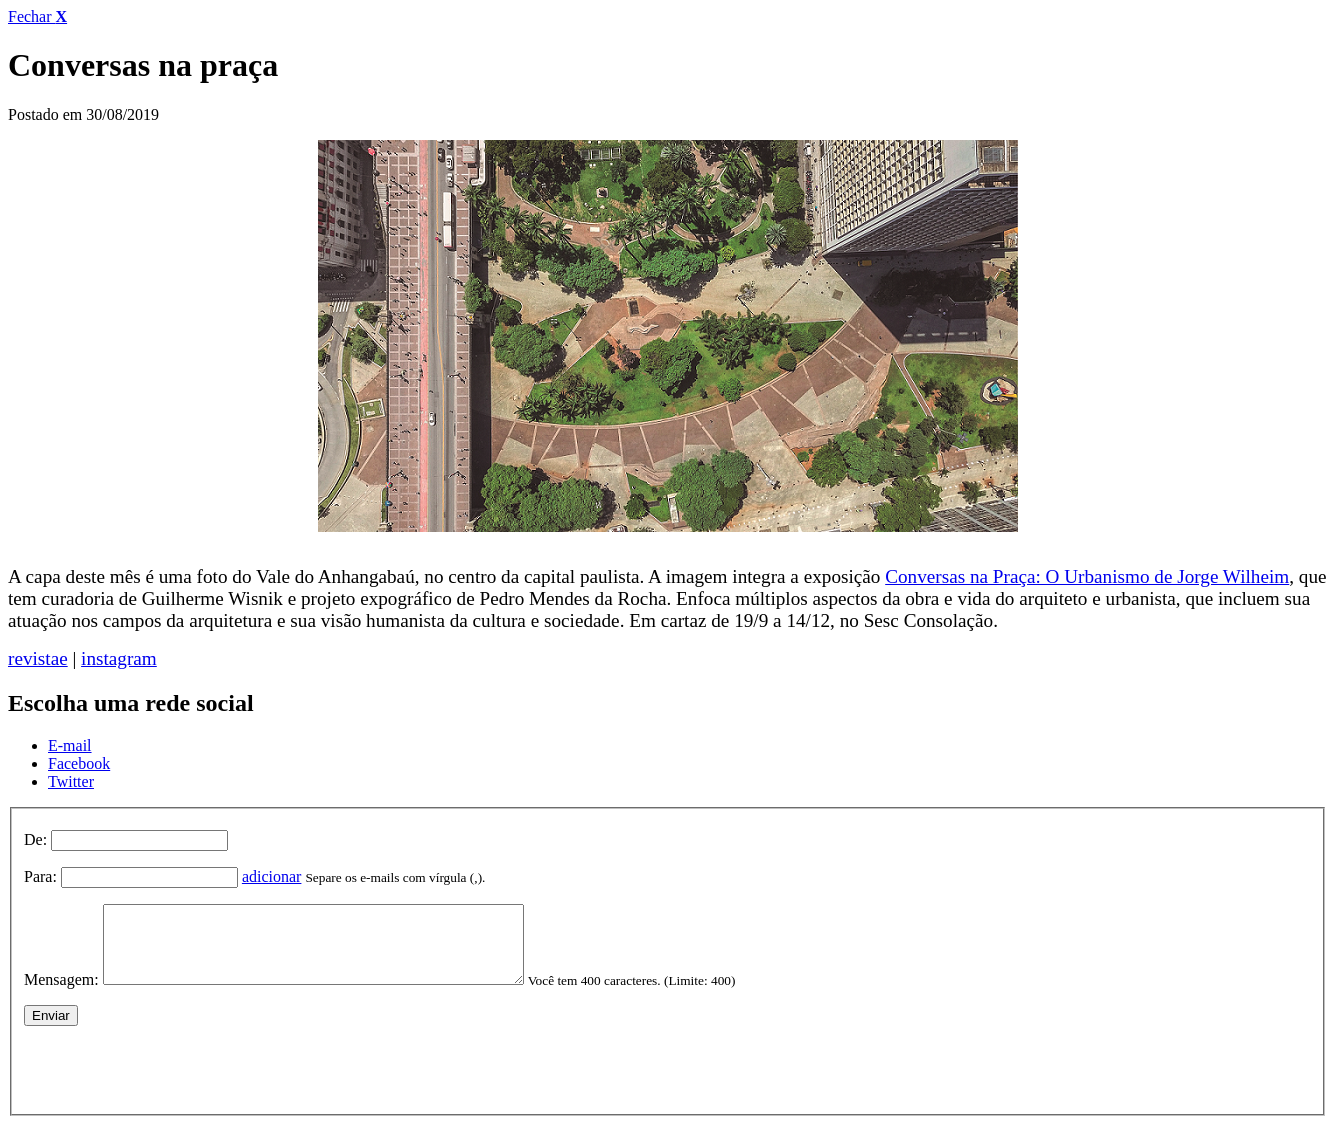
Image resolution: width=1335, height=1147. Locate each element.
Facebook (79, 763)
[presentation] (176, 1080)
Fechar (37, 16)
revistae (38, 658)
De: (35, 839)
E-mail (70, 745)
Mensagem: (61, 994)
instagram (119, 658)
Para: (40, 876)
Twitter (71, 781)
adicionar (272, 876)
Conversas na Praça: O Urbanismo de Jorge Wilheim (1087, 576)
